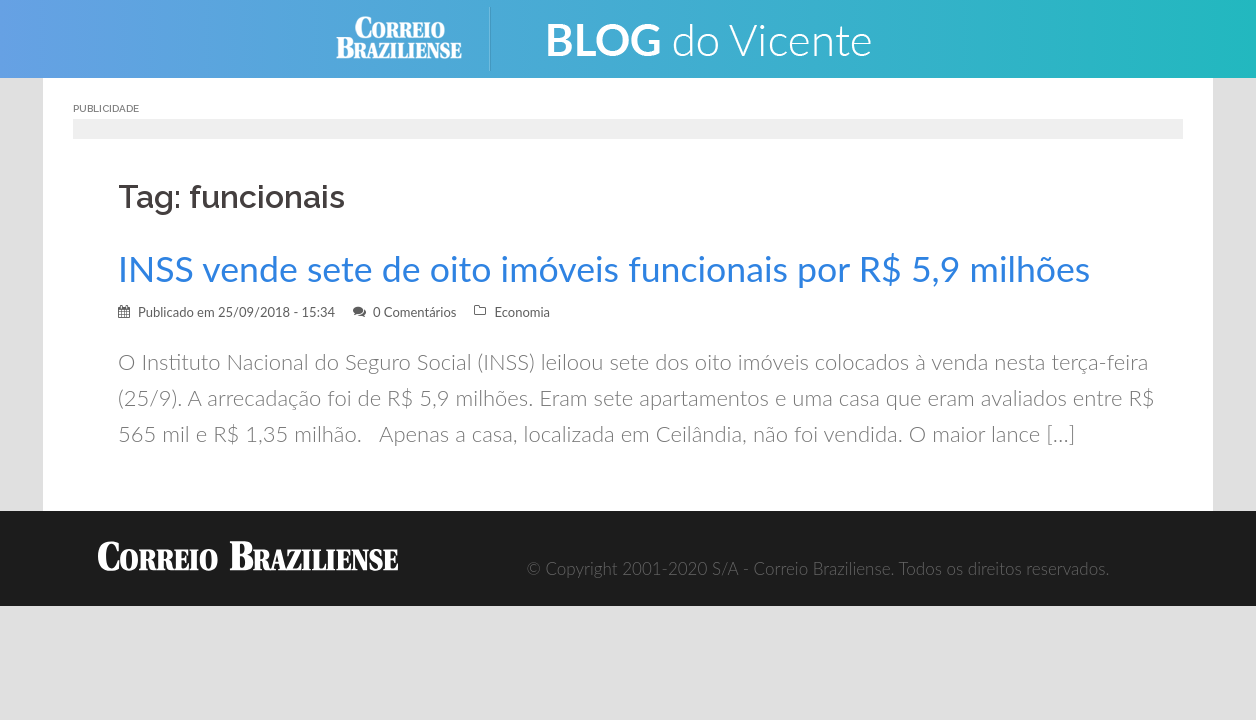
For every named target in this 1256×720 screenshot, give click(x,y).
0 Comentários (415, 312)
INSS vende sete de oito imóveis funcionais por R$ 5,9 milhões (604, 268)
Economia (522, 312)
